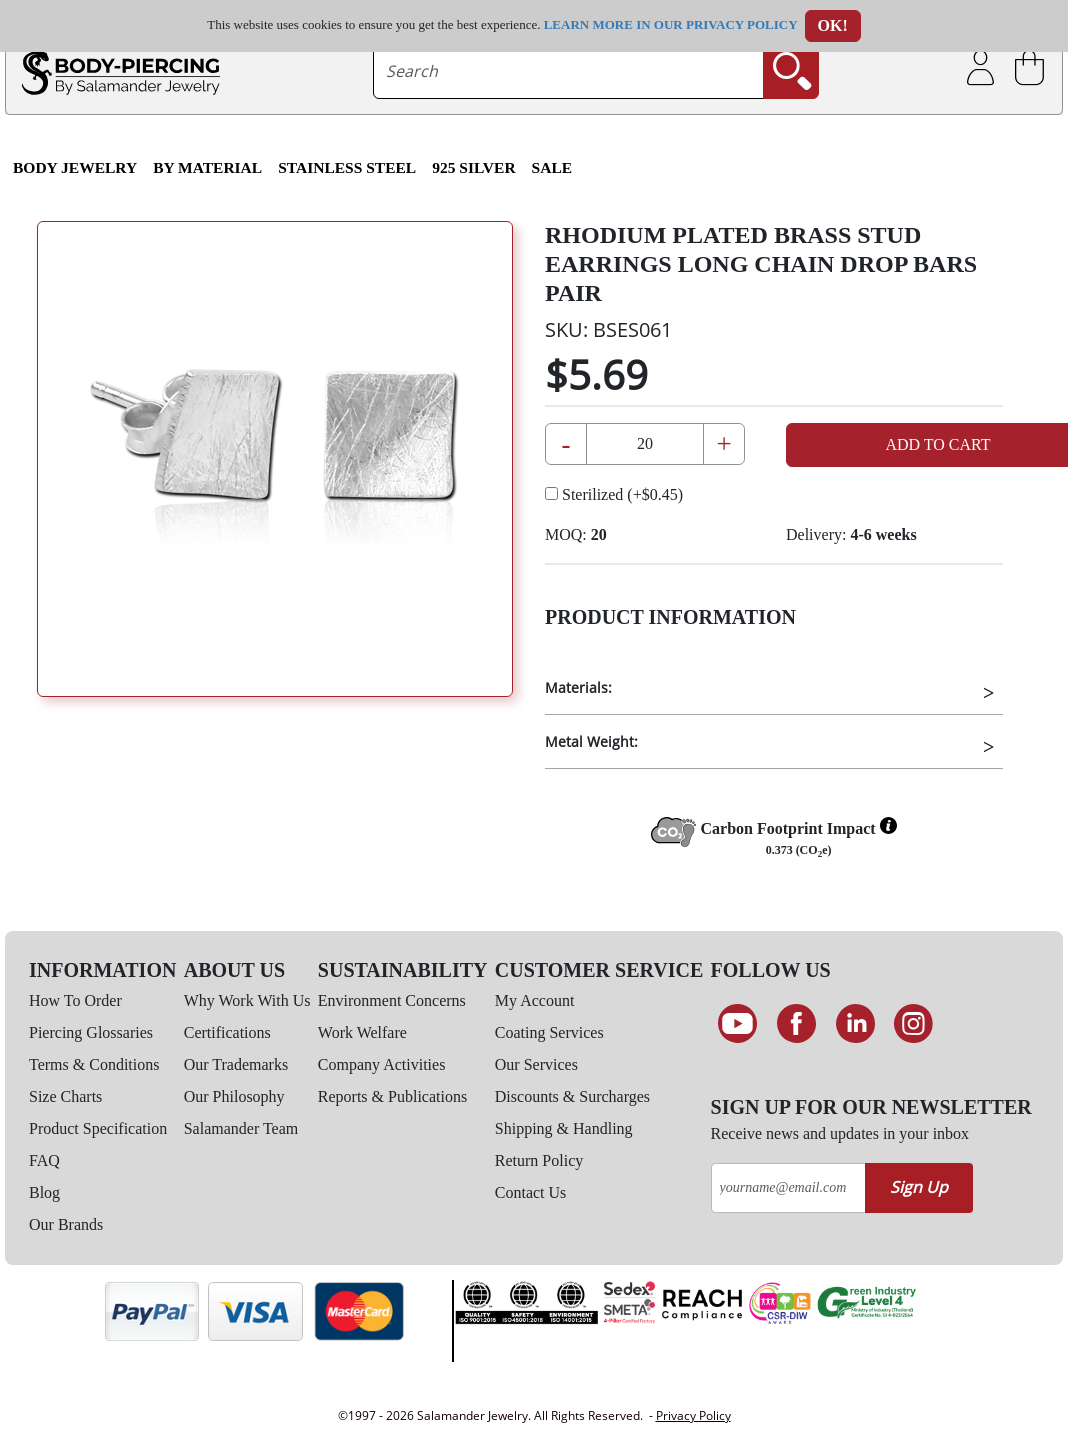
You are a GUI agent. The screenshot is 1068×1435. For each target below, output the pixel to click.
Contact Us (531, 1192)
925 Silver (473, 167)
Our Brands (66, 1224)
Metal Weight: (591, 741)
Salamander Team (241, 1128)
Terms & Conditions (94, 1064)
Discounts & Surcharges (572, 1096)
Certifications (227, 1032)
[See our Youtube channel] (738, 1024)
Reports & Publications (392, 1096)
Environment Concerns (392, 1000)
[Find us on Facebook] (796, 1024)
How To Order (75, 1000)
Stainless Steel (347, 167)
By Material (207, 167)
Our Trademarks (236, 1064)
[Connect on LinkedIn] (855, 1024)
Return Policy (539, 1160)
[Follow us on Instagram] (913, 1024)
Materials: (578, 687)
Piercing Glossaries (91, 1032)
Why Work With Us (247, 1000)
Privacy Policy (693, 1415)
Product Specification (98, 1128)
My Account (535, 1000)
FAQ (44, 1160)
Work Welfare (362, 1032)
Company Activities (382, 1064)
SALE (552, 167)
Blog (44, 1192)
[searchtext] (568, 71)
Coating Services (549, 1032)
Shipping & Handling (564, 1128)
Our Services (536, 1064)
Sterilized (614, 494)
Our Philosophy (234, 1096)
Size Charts (65, 1096)
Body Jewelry (75, 167)
